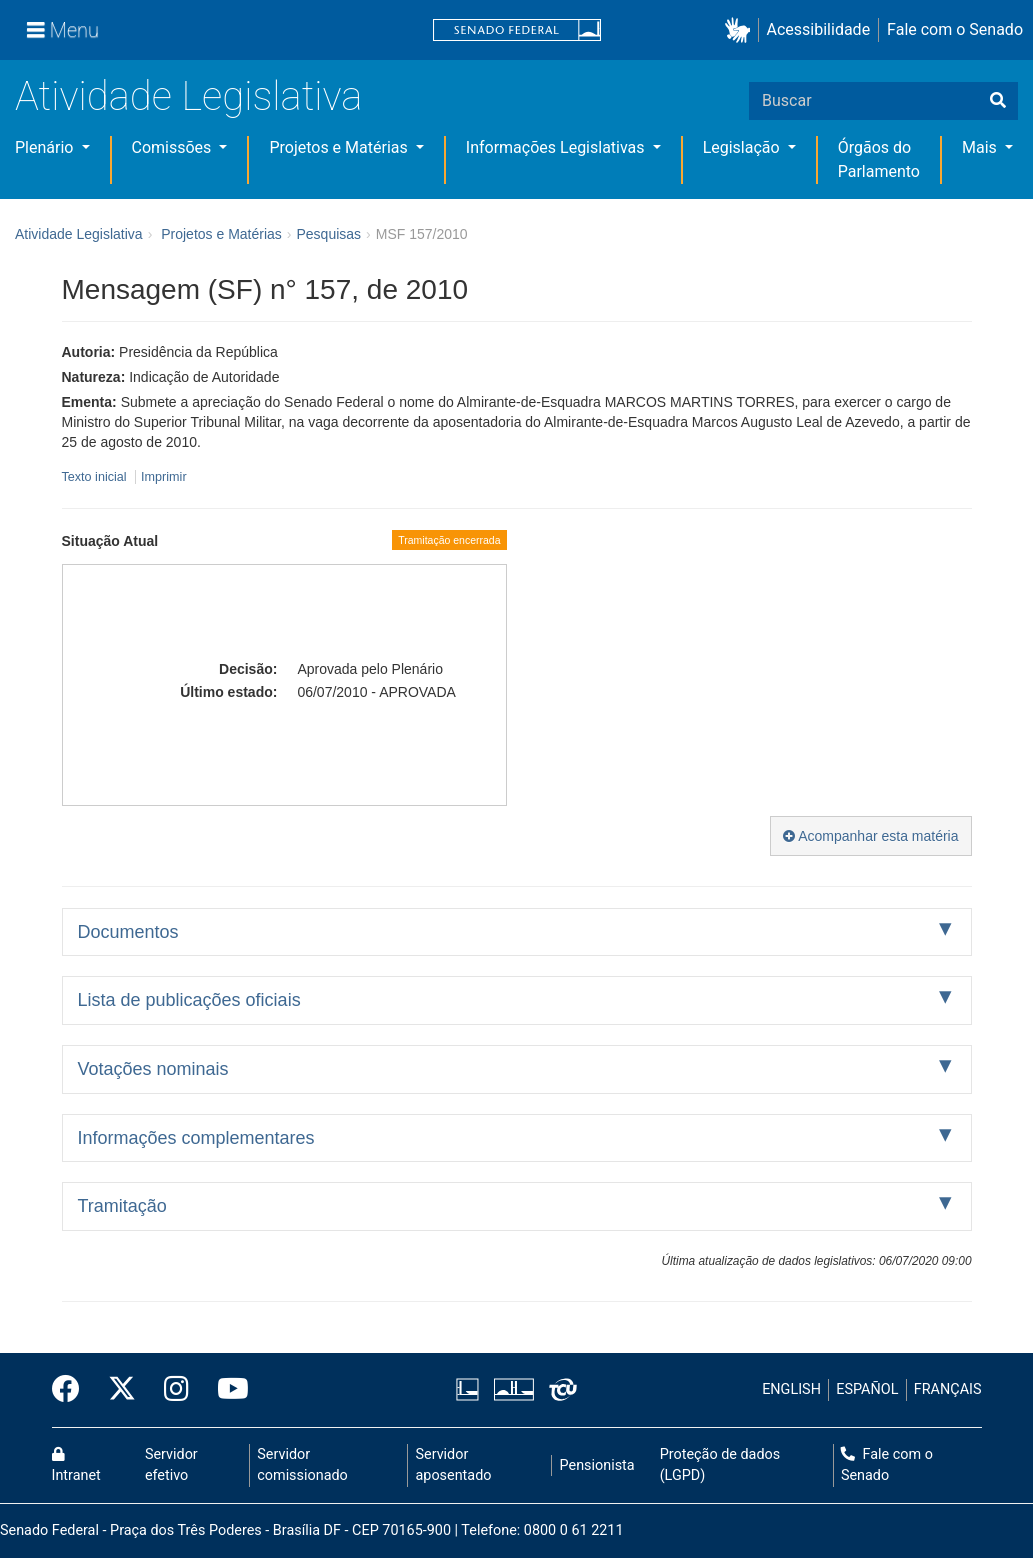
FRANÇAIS (948, 1389)
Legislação (743, 147)
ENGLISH (791, 1389)
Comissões (174, 147)
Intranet (76, 1466)
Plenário (46, 147)
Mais (981, 147)
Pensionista (597, 1465)
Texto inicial (96, 477)
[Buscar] (998, 101)
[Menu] (63, 30)
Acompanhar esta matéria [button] (870, 836)
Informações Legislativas (557, 147)
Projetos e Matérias (340, 147)
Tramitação (122, 1206)
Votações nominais (153, 1069)
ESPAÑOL (867, 1389)
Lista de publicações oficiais (189, 1000)
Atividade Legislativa (188, 96)
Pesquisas (328, 234)
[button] (741, 30)
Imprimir (163, 477)
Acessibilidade (819, 29)
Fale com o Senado (955, 29)
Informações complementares (196, 1138)
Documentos (128, 932)
